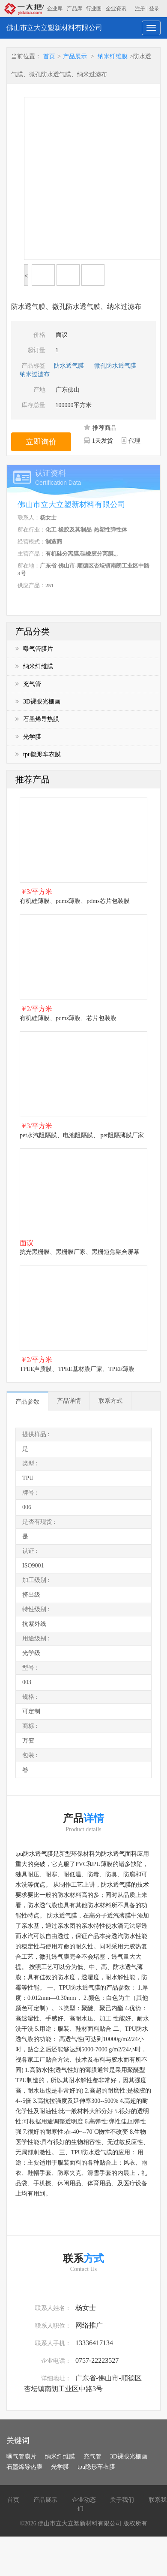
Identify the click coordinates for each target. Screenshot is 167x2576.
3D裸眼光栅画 (37, 701)
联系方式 (110, 1401)
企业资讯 (116, 9)
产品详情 (69, 1401)
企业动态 (84, 2500)
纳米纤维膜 (113, 56)
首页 (49, 56)
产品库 (74, 9)
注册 (140, 9)
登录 (154, 9)
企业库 (55, 9)
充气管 (28, 684)
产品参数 (27, 1401)
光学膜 (28, 737)
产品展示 (75, 56)
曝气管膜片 (34, 649)
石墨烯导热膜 (37, 719)
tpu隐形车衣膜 (38, 754)
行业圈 (93, 9)
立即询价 (41, 442)
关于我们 (122, 2500)
